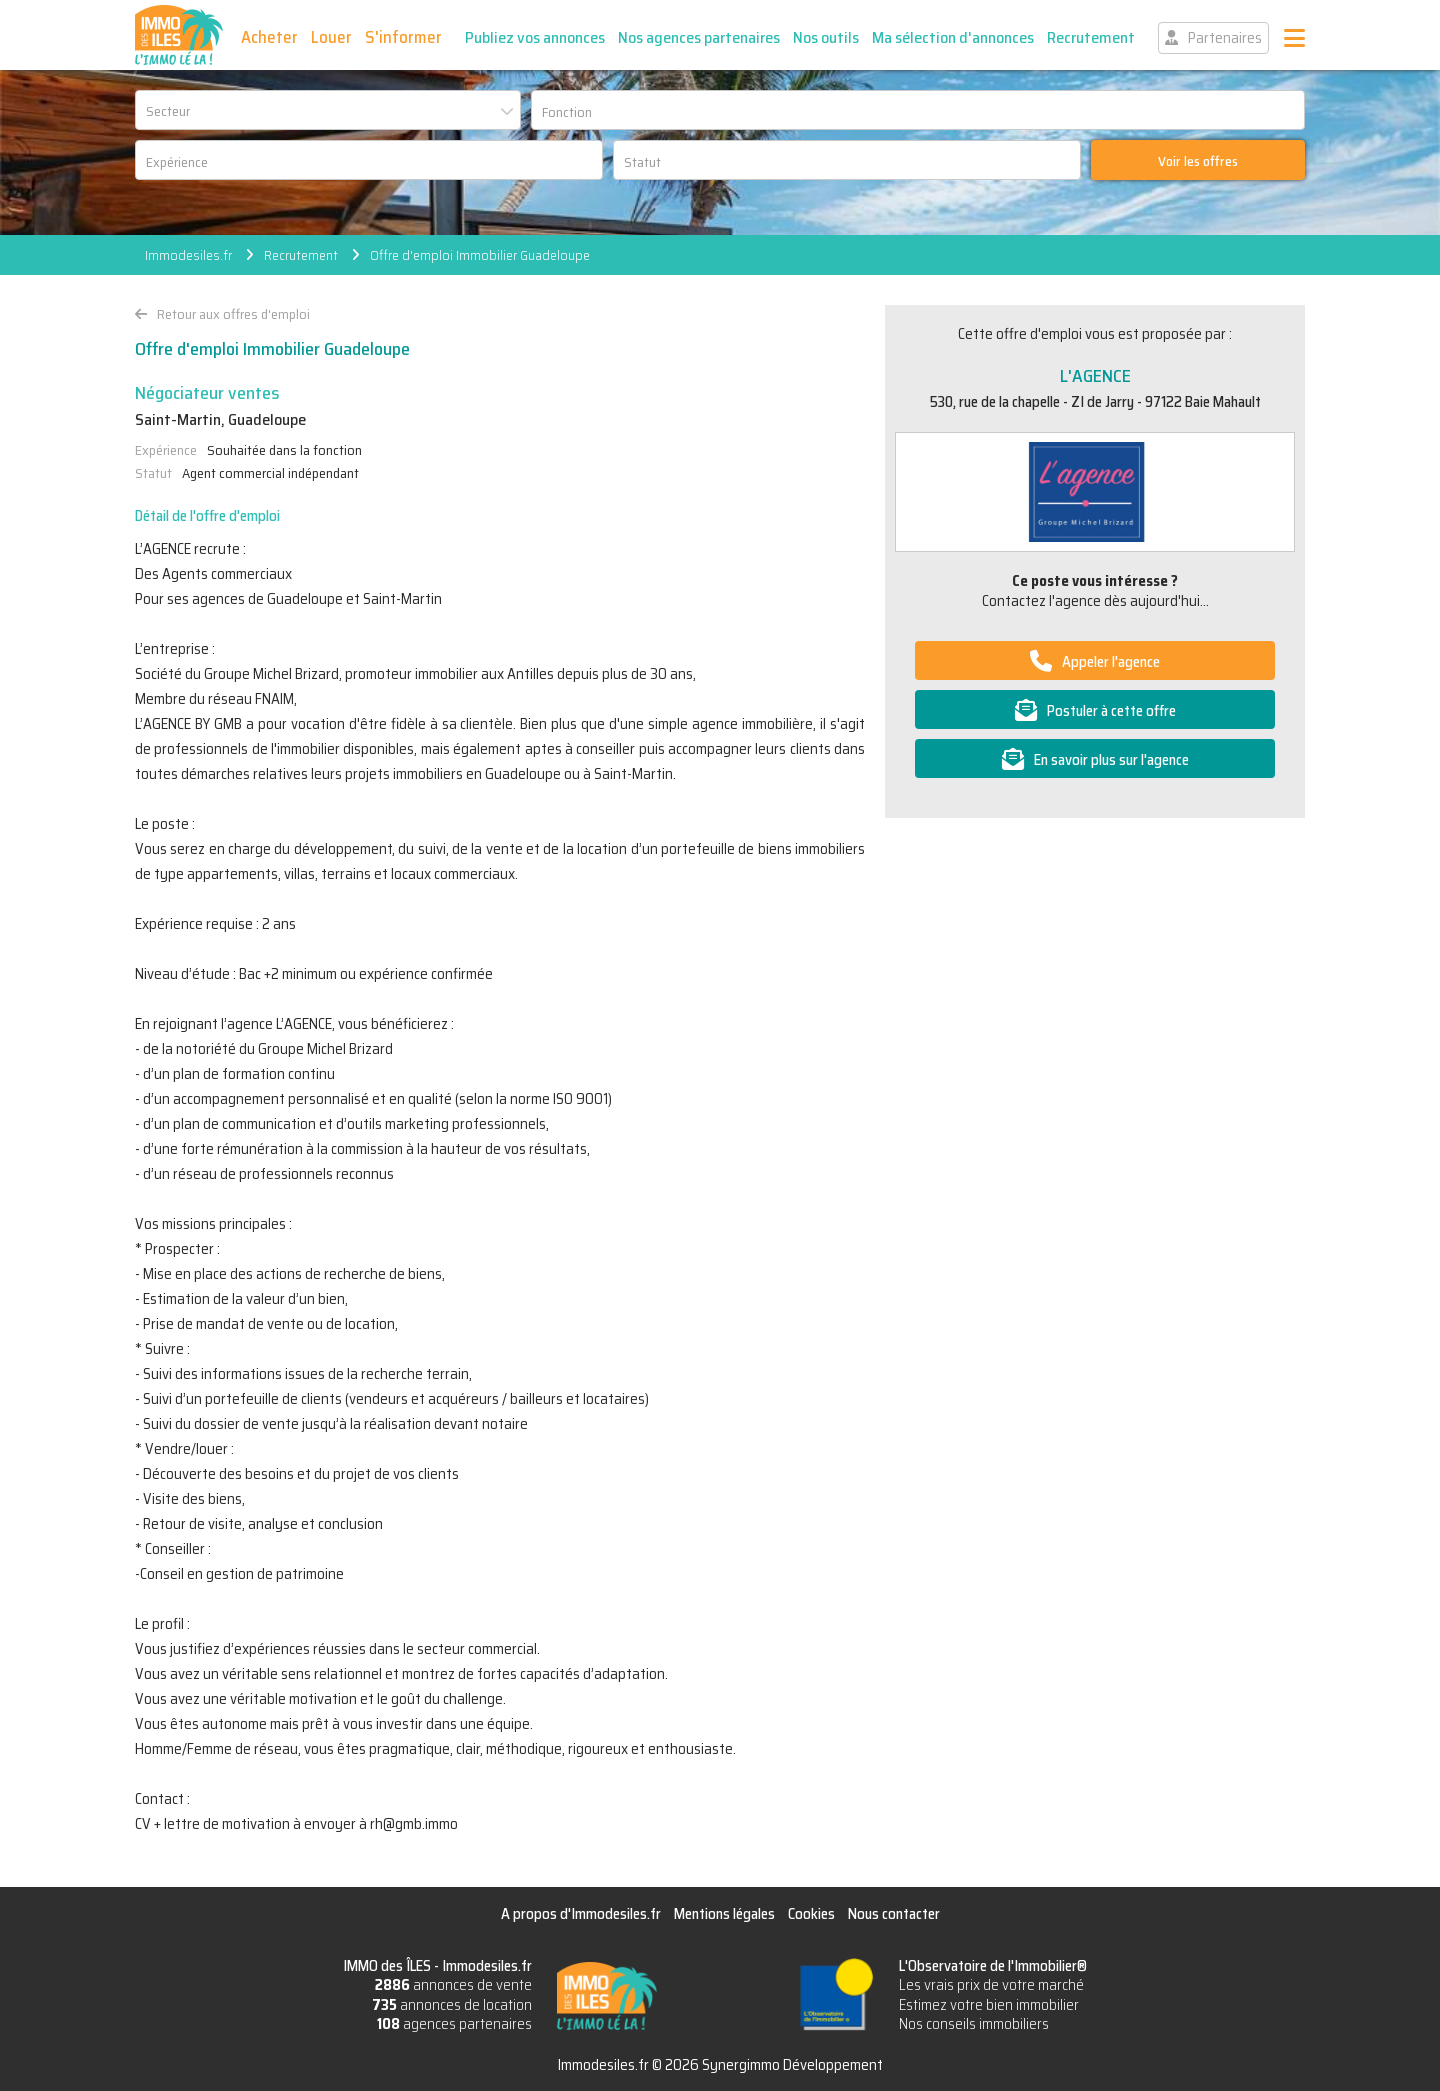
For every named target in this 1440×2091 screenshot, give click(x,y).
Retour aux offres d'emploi (233, 314)
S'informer (403, 37)
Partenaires (1225, 38)
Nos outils (826, 37)
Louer (331, 37)
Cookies (811, 1914)
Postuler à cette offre (1111, 711)
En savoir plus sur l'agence (1111, 760)
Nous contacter (894, 1914)
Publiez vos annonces (535, 37)
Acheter (269, 37)
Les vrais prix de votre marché (991, 1985)
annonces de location (452, 2005)
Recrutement (1091, 37)
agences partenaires (454, 2024)
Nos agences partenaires (699, 37)
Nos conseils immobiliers (974, 2024)
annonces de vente (453, 1985)
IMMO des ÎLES (179, 35)
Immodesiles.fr (188, 255)
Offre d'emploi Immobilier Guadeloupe (480, 255)
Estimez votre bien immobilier (989, 2005)
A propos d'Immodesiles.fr (581, 1914)
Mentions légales (724, 1914)
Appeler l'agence (1111, 662)
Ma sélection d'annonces (953, 37)
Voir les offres (1198, 161)
